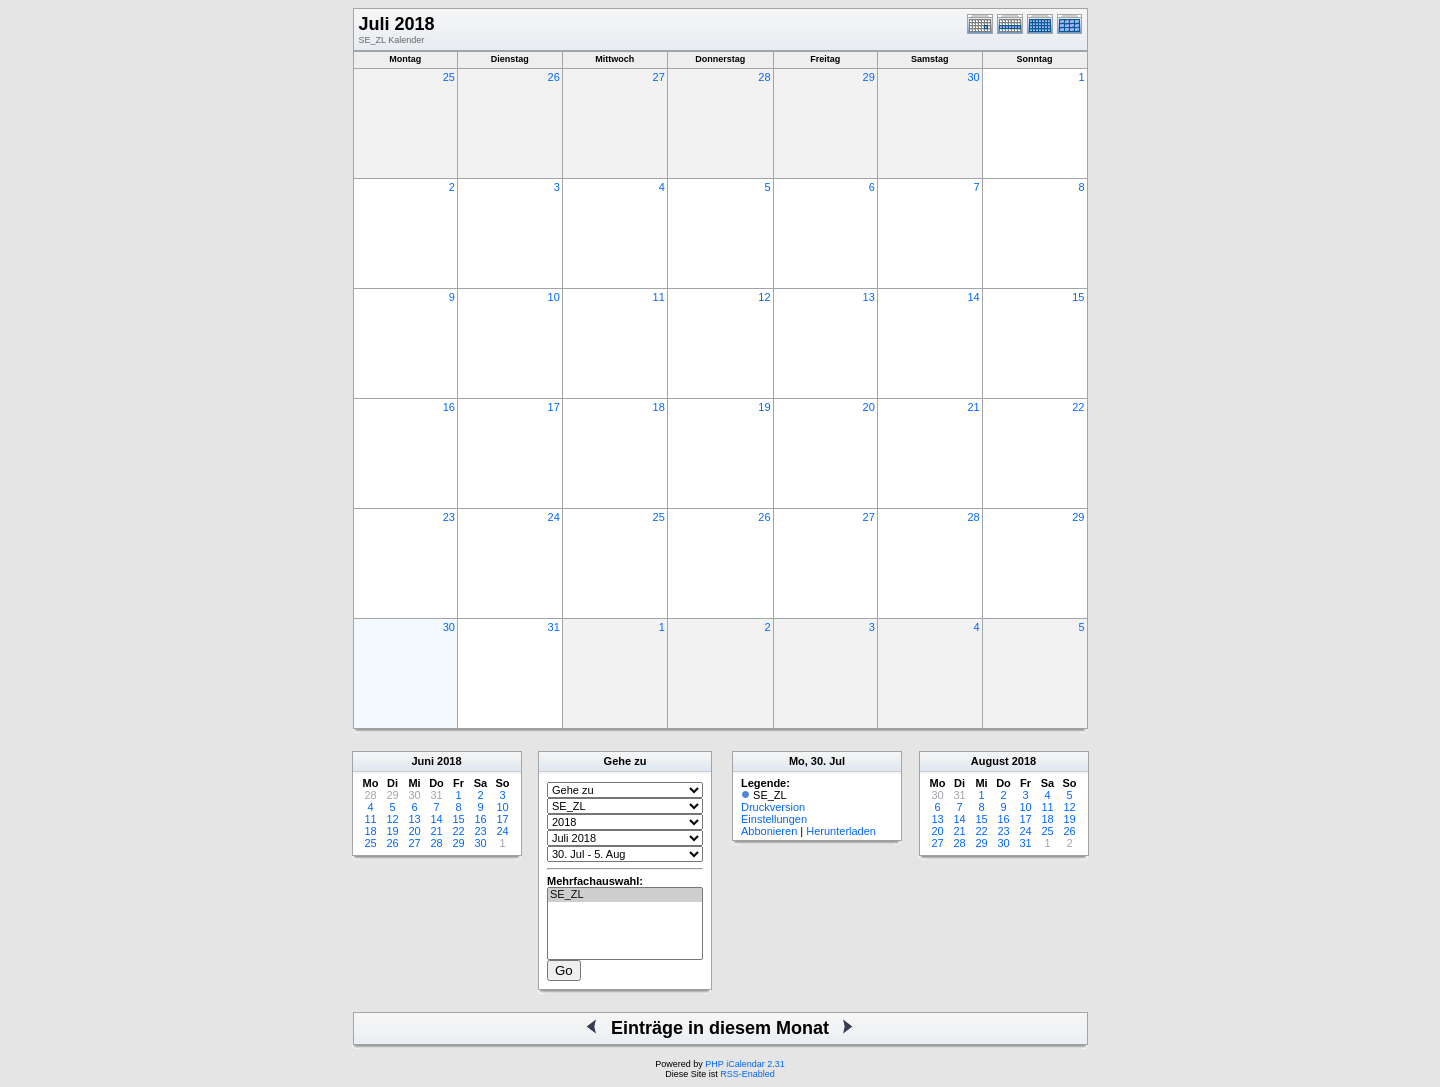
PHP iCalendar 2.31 (744, 1064)
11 (659, 297)
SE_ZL (625, 895)
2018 (449, 761)
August (990, 761)
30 (973, 77)
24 (554, 517)
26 (554, 77)
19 (764, 407)
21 (973, 407)
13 (869, 297)
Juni (422, 761)
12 (764, 297)
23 (449, 517)
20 (869, 407)
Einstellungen (774, 819)
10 (554, 297)
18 (659, 407)
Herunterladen (841, 831)
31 (554, 627)
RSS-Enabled (747, 1074)
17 (554, 407)
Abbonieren (769, 831)
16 (449, 407)
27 (659, 77)
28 (764, 77)
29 (869, 77)
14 (973, 297)
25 (449, 77)
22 (1078, 407)
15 (1078, 297)
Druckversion (773, 807)
